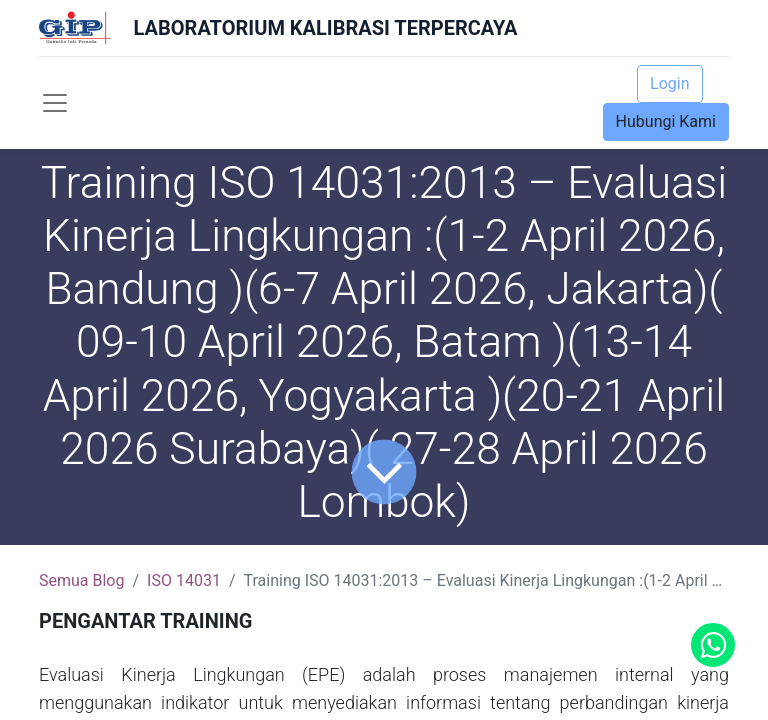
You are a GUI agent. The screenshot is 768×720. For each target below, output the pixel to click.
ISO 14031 (184, 580)
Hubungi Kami (666, 121)
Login (669, 83)
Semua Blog (81, 580)
